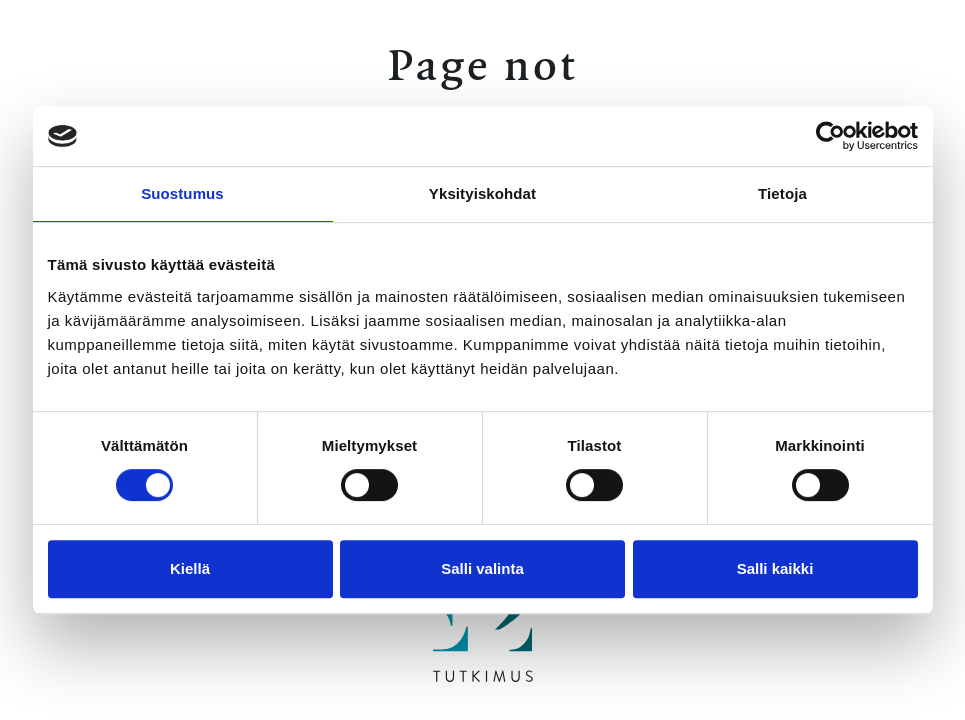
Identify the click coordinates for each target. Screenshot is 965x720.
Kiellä (190, 568)
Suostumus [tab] (182, 193)
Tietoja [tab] (782, 193)
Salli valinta (482, 568)
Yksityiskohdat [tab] (482, 193)
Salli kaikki (775, 568)
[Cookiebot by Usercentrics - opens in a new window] (830, 136)
